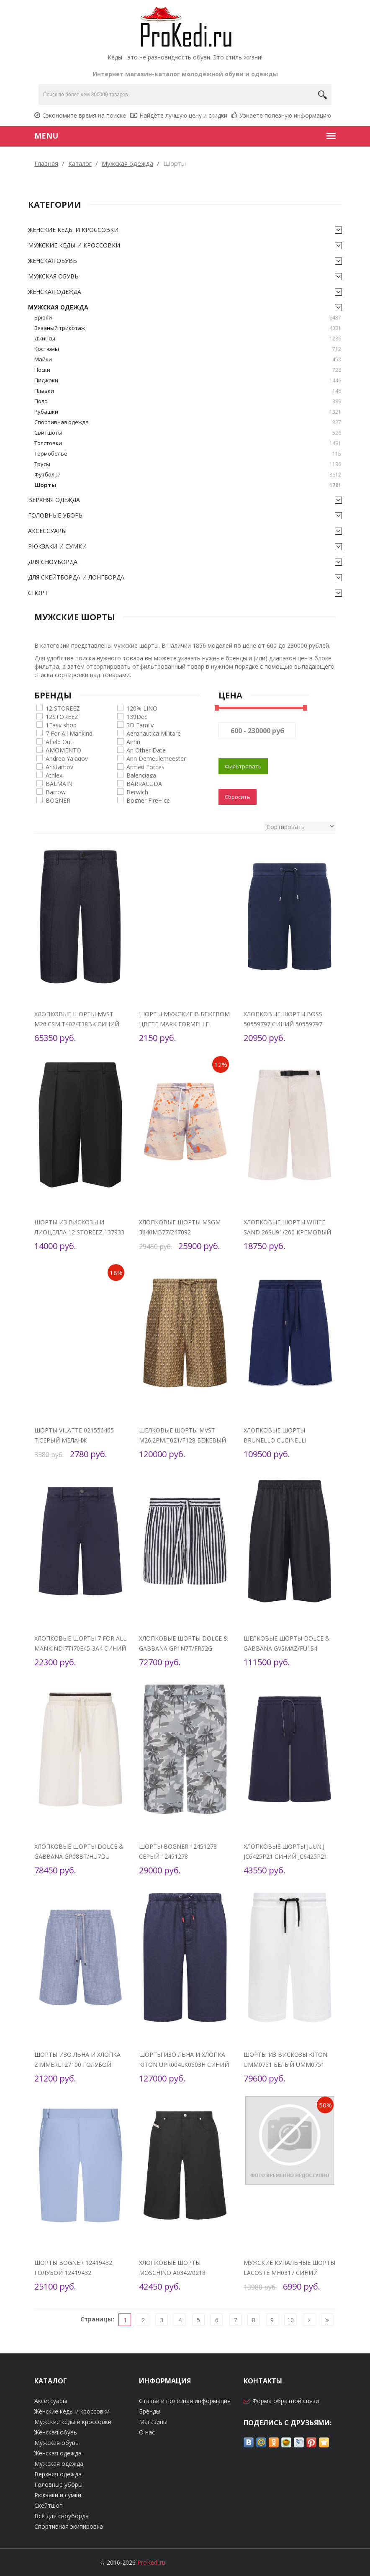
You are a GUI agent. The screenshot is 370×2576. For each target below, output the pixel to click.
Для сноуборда (52, 562)
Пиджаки (187, 380)
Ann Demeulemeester (156, 758)
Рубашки (187, 412)
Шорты (187, 485)
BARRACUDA (144, 783)
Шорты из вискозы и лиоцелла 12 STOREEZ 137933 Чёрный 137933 (79, 1232)
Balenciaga (141, 775)
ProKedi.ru (151, 2562)
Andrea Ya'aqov (67, 758)
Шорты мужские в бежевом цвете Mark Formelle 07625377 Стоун (184, 1024)
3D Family (140, 724)
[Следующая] (309, 2320)
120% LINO (141, 708)
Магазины (153, 2422)
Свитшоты (187, 433)
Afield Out (59, 741)
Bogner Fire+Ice (148, 800)
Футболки (187, 474)
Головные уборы (56, 515)
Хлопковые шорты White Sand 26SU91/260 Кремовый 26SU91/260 (287, 1232)
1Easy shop (61, 724)
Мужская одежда (58, 307)
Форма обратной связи (285, 2401)
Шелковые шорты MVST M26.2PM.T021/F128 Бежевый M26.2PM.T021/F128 (182, 1440)
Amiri (133, 741)
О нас (147, 2432)
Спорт (38, 593)
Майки (187, 359)
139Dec (136, 716)
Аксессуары (47, 531)
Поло (187, 401)
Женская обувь (52, 261)
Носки (187, 370)
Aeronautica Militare (153, 733)
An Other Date (146, 750)
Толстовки (187, 443)
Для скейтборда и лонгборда (76, 577)
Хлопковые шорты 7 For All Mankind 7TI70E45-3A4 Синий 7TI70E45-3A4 (80, 1648)
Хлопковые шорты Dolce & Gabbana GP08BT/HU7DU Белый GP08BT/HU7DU (78, 1856)
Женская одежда (54, 292)
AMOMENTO (63, 750)
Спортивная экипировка (68, 2526)
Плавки (187, 391)
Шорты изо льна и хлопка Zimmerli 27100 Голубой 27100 (77, 2064)
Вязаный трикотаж (187, 328)
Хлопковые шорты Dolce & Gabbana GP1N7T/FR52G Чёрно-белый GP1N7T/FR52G (183, 1648)
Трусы (187, 464)
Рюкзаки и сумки (57, 546)
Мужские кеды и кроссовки (74, 245)
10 (290, 2320)
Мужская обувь (53, 276)
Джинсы (187, 338)
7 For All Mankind (69, 733)
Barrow (56, 791)
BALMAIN (59, 783)
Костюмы (187, 349)
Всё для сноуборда (61, 2516)
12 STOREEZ (63, 708)
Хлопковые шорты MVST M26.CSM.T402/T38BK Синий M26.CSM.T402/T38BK (76, 1024)
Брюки (187, 317)
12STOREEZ (62, 716)
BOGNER (58, 800)
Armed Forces (145, 766)
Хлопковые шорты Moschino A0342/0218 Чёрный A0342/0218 (172, 2273)
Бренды (149, 2411)
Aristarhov (59, 766)
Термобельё (187, 454)
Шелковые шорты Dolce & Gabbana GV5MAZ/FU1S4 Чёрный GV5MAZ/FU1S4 (287, 1648)
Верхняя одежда (54, 500)
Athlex (54, 775)
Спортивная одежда (187, 422)
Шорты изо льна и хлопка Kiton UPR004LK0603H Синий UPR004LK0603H (184, 2064)
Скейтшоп (48, 2505)
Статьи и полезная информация (185, 2401)
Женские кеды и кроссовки (73, 230)
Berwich (137, 791)
